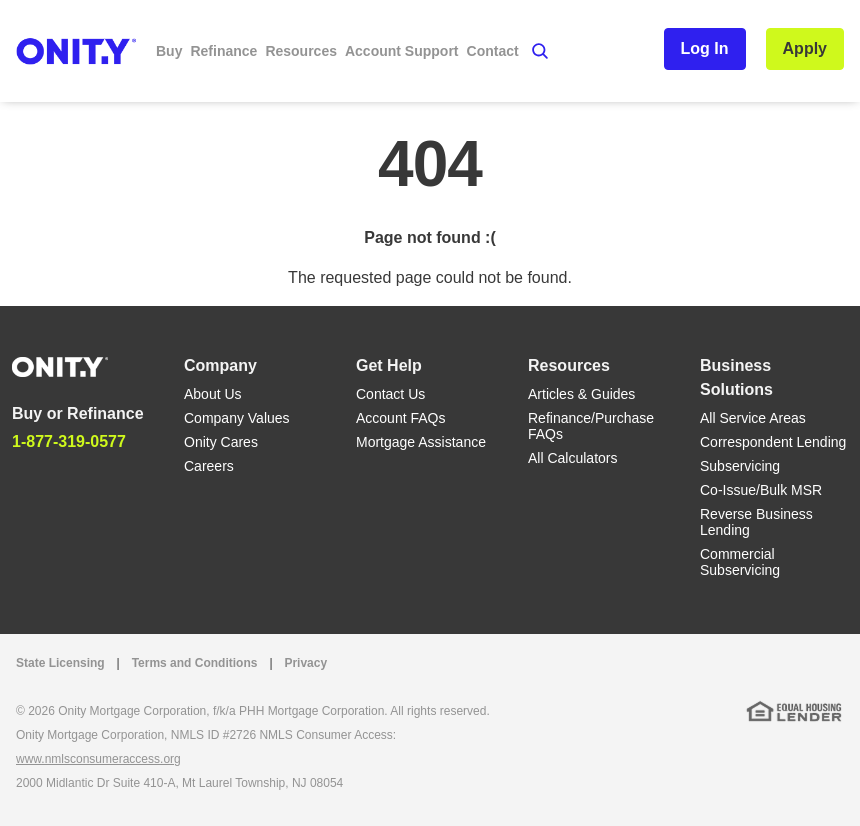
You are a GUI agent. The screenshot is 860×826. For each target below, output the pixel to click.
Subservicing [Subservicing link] (740, 466)
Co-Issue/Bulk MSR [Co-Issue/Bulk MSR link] (761, 490)
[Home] (60, 365)
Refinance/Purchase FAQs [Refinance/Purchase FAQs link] (591, 426)
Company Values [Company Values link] (237, 418)
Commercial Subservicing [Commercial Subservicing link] (740, 562)
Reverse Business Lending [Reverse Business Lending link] (756, 522)
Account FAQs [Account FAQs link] (400, 418)
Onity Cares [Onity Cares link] (221, 442)
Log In (705, 48)
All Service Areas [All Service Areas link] (753, 418)
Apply (805, 48)
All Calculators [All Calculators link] (572, 458)
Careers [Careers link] (209, 466)
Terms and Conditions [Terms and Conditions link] (195, 663)
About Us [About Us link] (213, 394)
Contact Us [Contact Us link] (390, 394)
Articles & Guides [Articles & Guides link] (581, 394)
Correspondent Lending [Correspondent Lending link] (773, 442)
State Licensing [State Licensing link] (60, 663)
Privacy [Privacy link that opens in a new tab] (305, 663)
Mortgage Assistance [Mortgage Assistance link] (421, 442)
